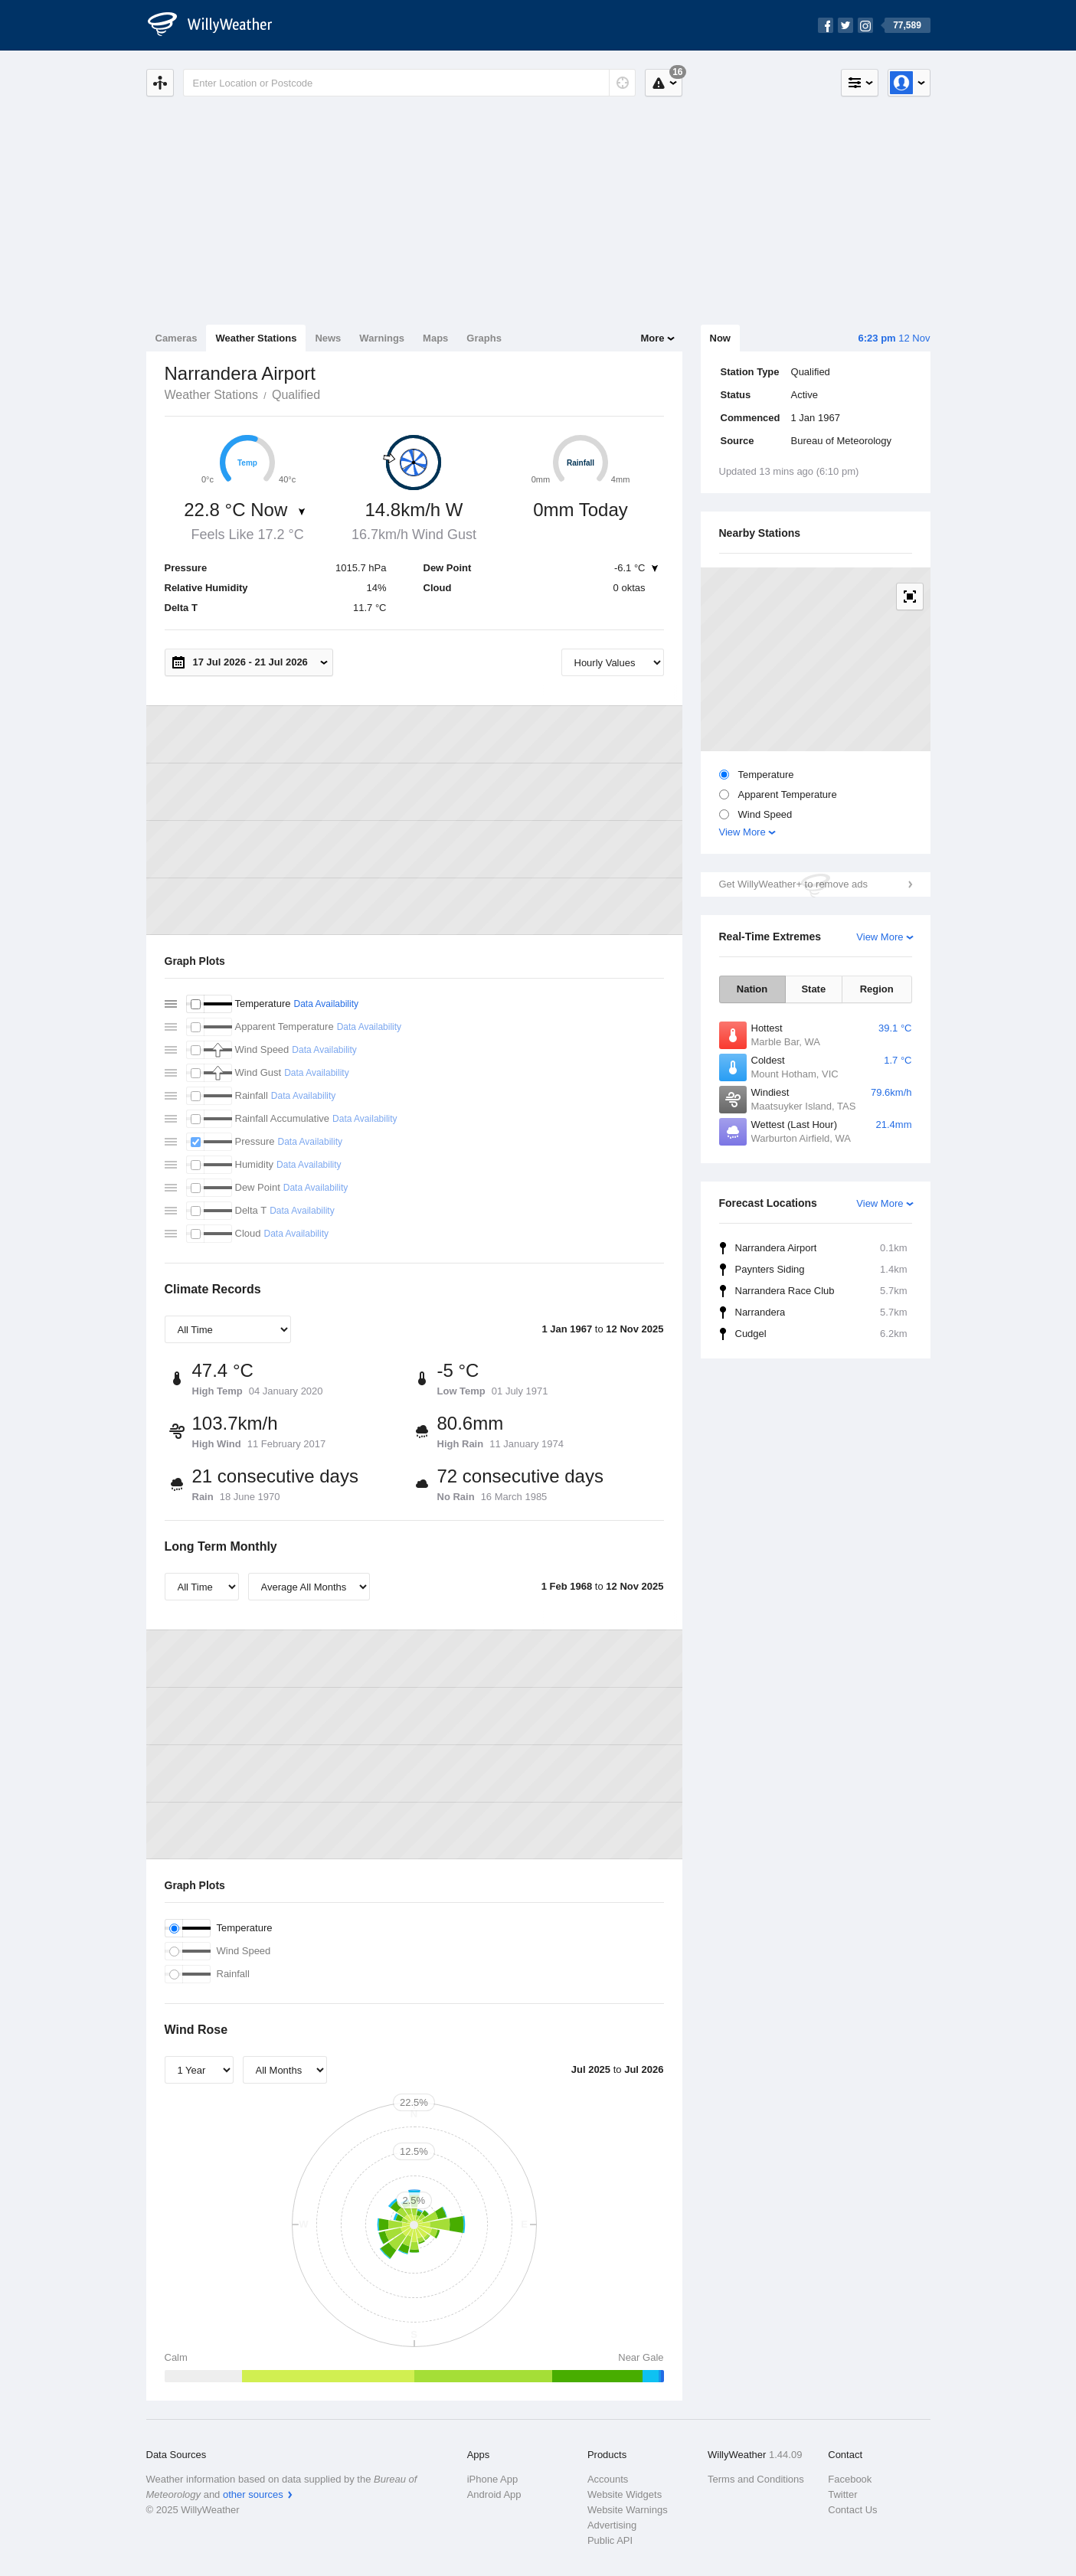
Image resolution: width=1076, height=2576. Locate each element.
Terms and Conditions (756, 2479)
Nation (752, 989)
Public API (610, 2540)
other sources (253, 2494)
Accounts (607, 2479)
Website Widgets (624, 2494)
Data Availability (325, 1004)
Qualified (296, 394)
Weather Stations (255, 338)
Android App (494, 2494)
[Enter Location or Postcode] (409, 82)
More (652, 338)
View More (742, 832)
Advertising (611, 2525)
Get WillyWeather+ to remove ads (793, 884)
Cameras (176, 338)
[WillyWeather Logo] (218, 25)
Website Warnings (627, 2510)
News (328, 338)
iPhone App (492, 2479)
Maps (435, 338)
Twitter (842, 2494)
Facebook (850, 2479)
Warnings (381, 338)
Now (720, 338)
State (813, 989)
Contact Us (852, 2510)
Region (877, 989)
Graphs (484, 338)
